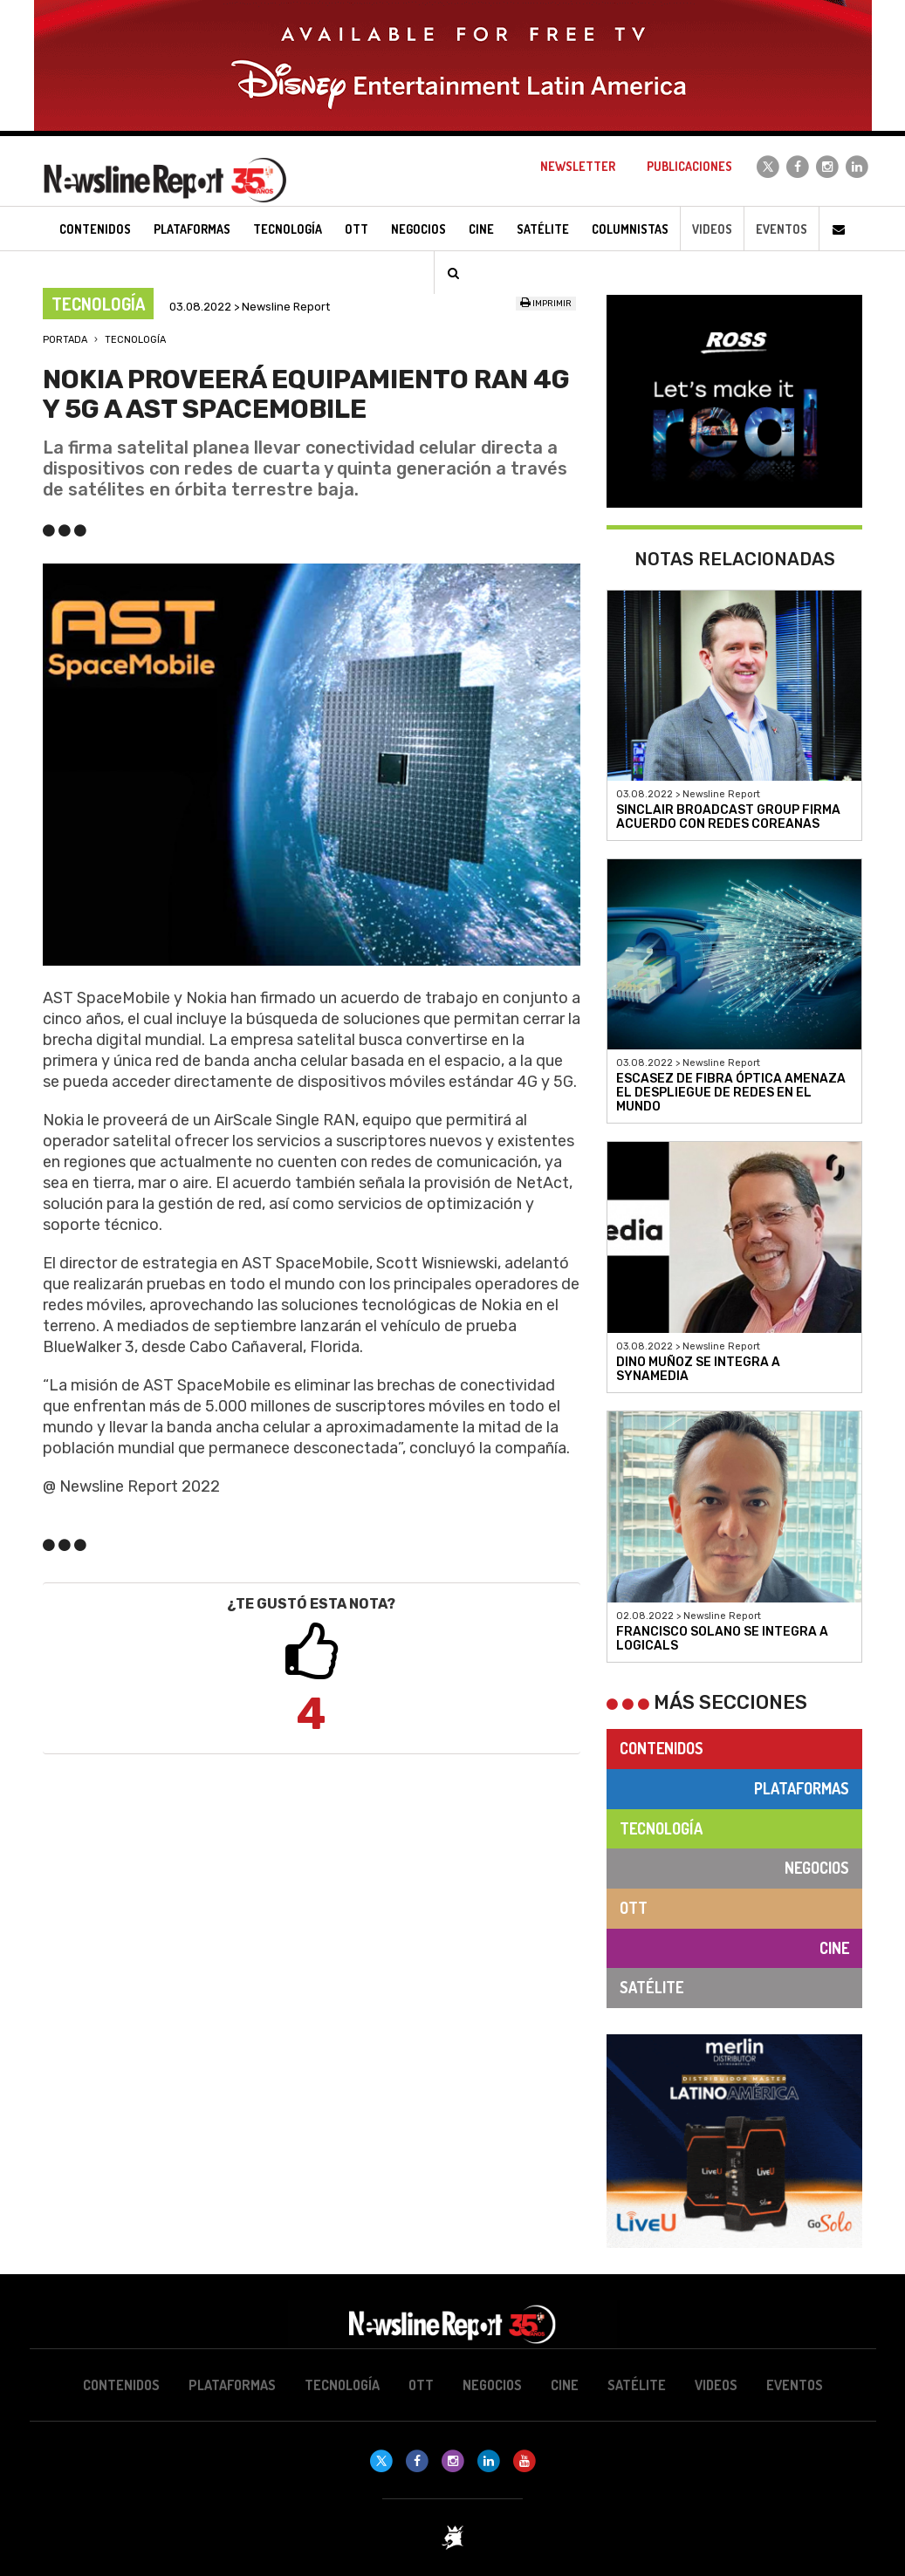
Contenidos (661, 1748)
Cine (834, 1948)
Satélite (651, 1987)
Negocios (817, 1867)
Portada (65, 339)
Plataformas (801, 1788)
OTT (634, 1907)
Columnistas (630, 229)
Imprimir (546, 303)
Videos (712, 229)
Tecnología (135, 339)
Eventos (781, 229)
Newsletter (577, 166)
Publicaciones (689, 166)
